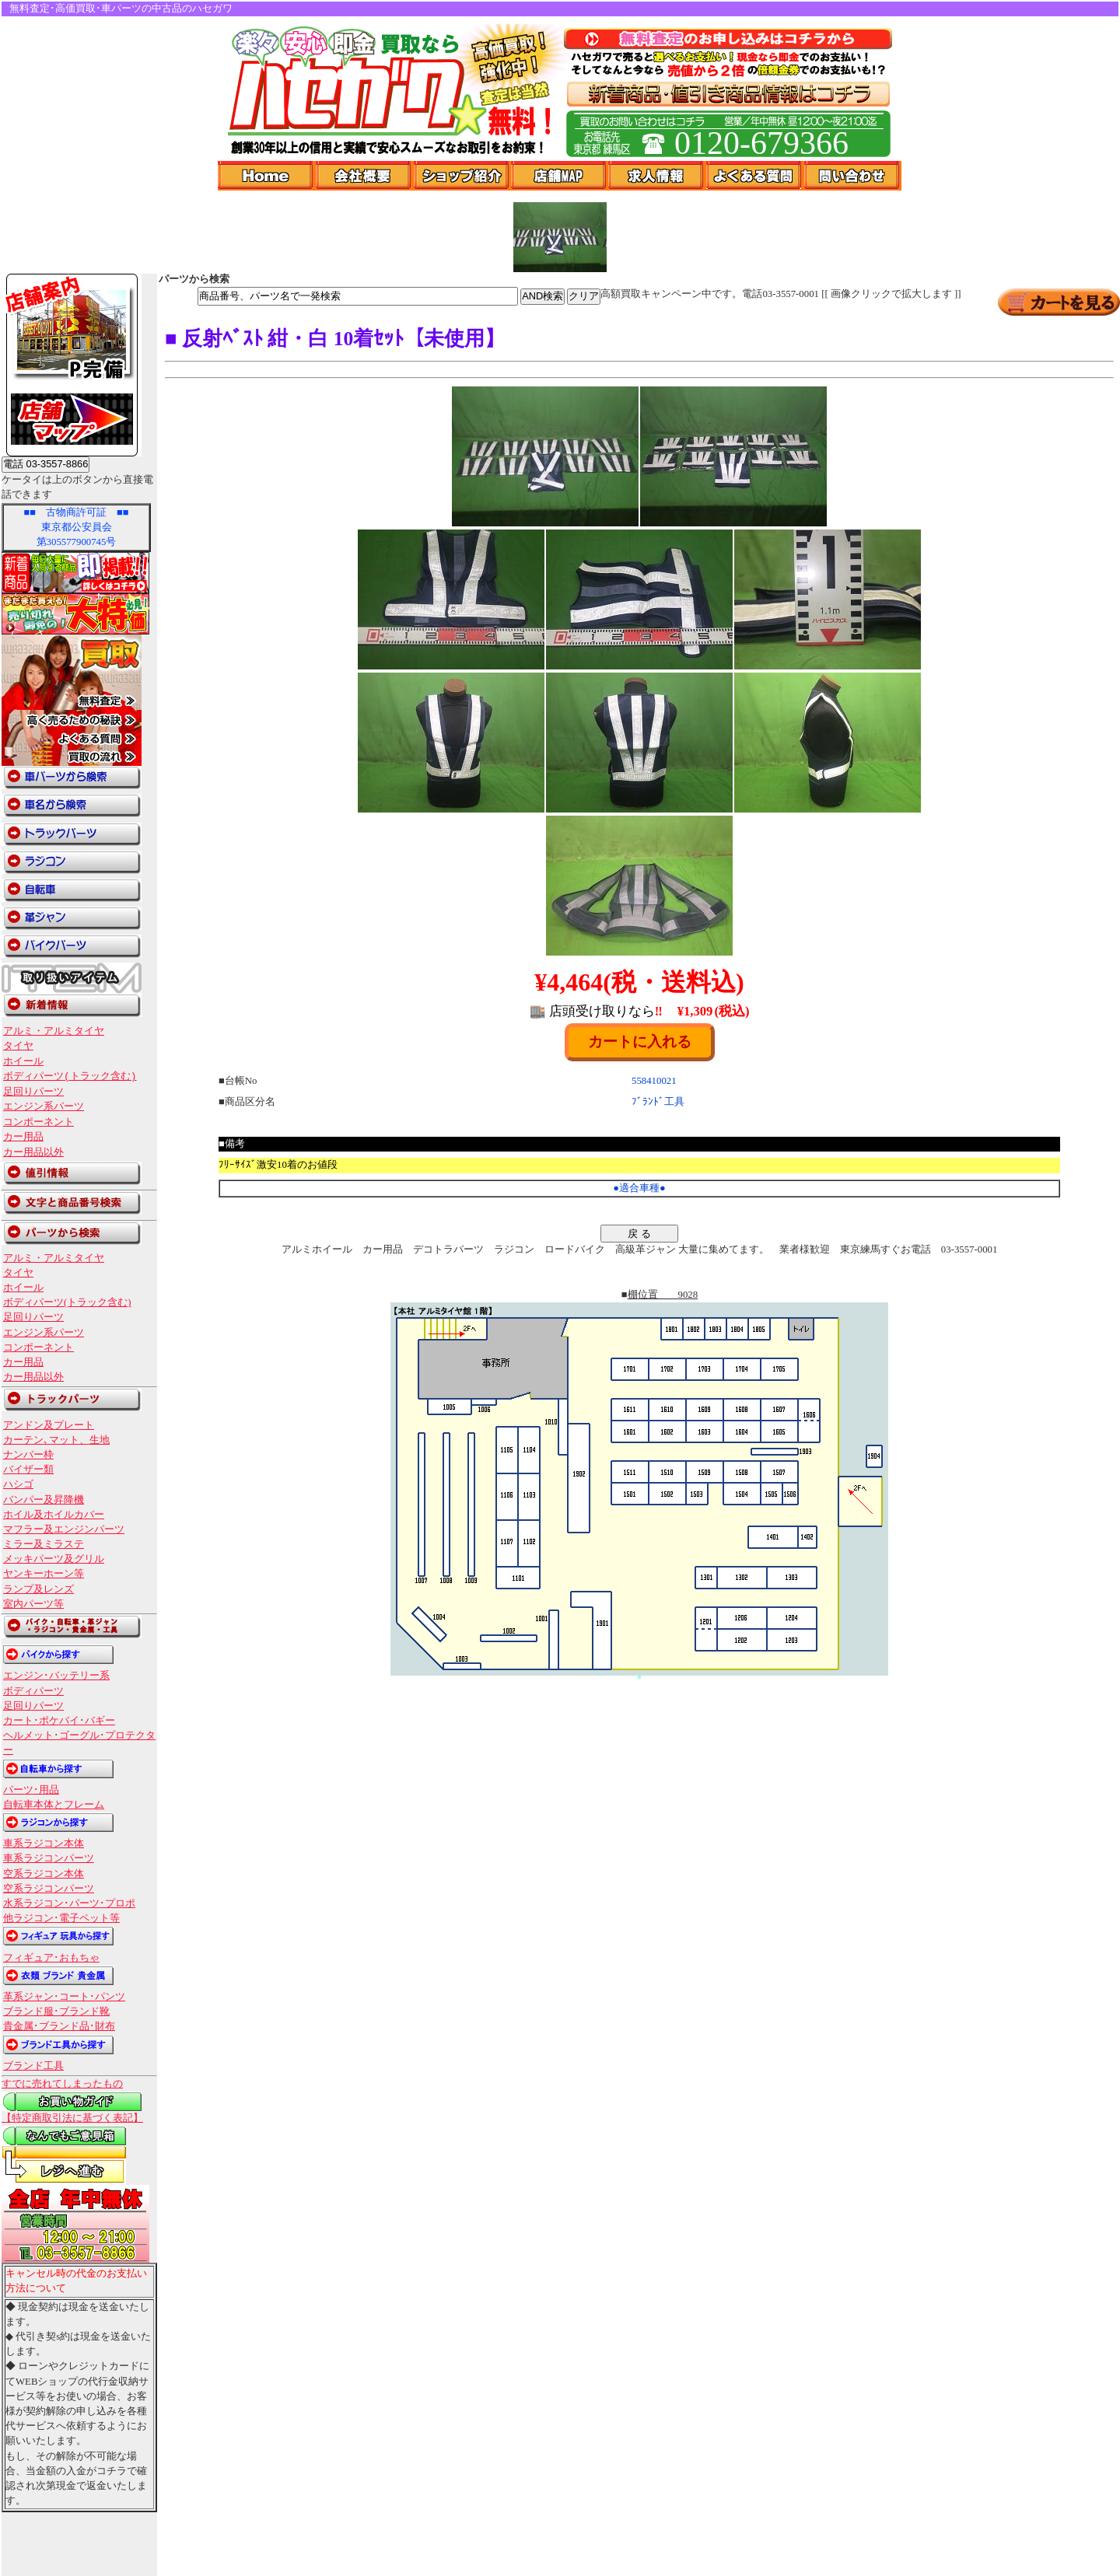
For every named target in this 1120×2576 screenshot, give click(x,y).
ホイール (23, 1061)
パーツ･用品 (31, 1789)
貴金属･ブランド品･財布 (59, 2026)
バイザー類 (28, 1469)
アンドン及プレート (48, 1425)
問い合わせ (852, 175)
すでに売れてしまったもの (62, 2083)
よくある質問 (755, 175)
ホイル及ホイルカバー (53, 1514)
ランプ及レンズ (38, 1589)
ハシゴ (18, 1484)
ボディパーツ (33, 1691)
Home (267, 175)
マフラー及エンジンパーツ (63, 1529)
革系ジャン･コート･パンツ (64, 1996)
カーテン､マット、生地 (56, 1440)
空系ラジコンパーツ (48, 1888)
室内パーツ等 (33, 1604)
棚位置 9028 (663, 1294)
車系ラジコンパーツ (48, 1858)
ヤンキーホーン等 (43, 1573)
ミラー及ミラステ (43, 1544)
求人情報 (657, 175)
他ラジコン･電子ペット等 (61, 1918)
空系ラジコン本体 (43, 1873)
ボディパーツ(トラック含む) (70, 1076)
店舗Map (559, 175)
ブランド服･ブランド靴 (56, 2011)
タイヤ (18, 1046)
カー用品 (23, 1137)
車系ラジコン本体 (43, 1843)
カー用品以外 (33, 1152)
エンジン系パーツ (43, 1106)
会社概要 (365, 175)
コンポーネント (38, 1122)
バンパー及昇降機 (43, 1499)
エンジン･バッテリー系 (56, 1675)
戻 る (639, 1233)
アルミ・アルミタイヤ (53, 1031)
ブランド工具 (33, 2065)
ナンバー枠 (28, 1454)
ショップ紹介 (462, 175)
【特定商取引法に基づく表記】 (72, 2118)
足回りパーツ (33, 1092)
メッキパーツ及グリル (53, 1559)
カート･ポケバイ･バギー (59, 1720)
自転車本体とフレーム (53, 1804)
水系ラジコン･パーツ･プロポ (69, 1903)
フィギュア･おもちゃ (51, 1957)
